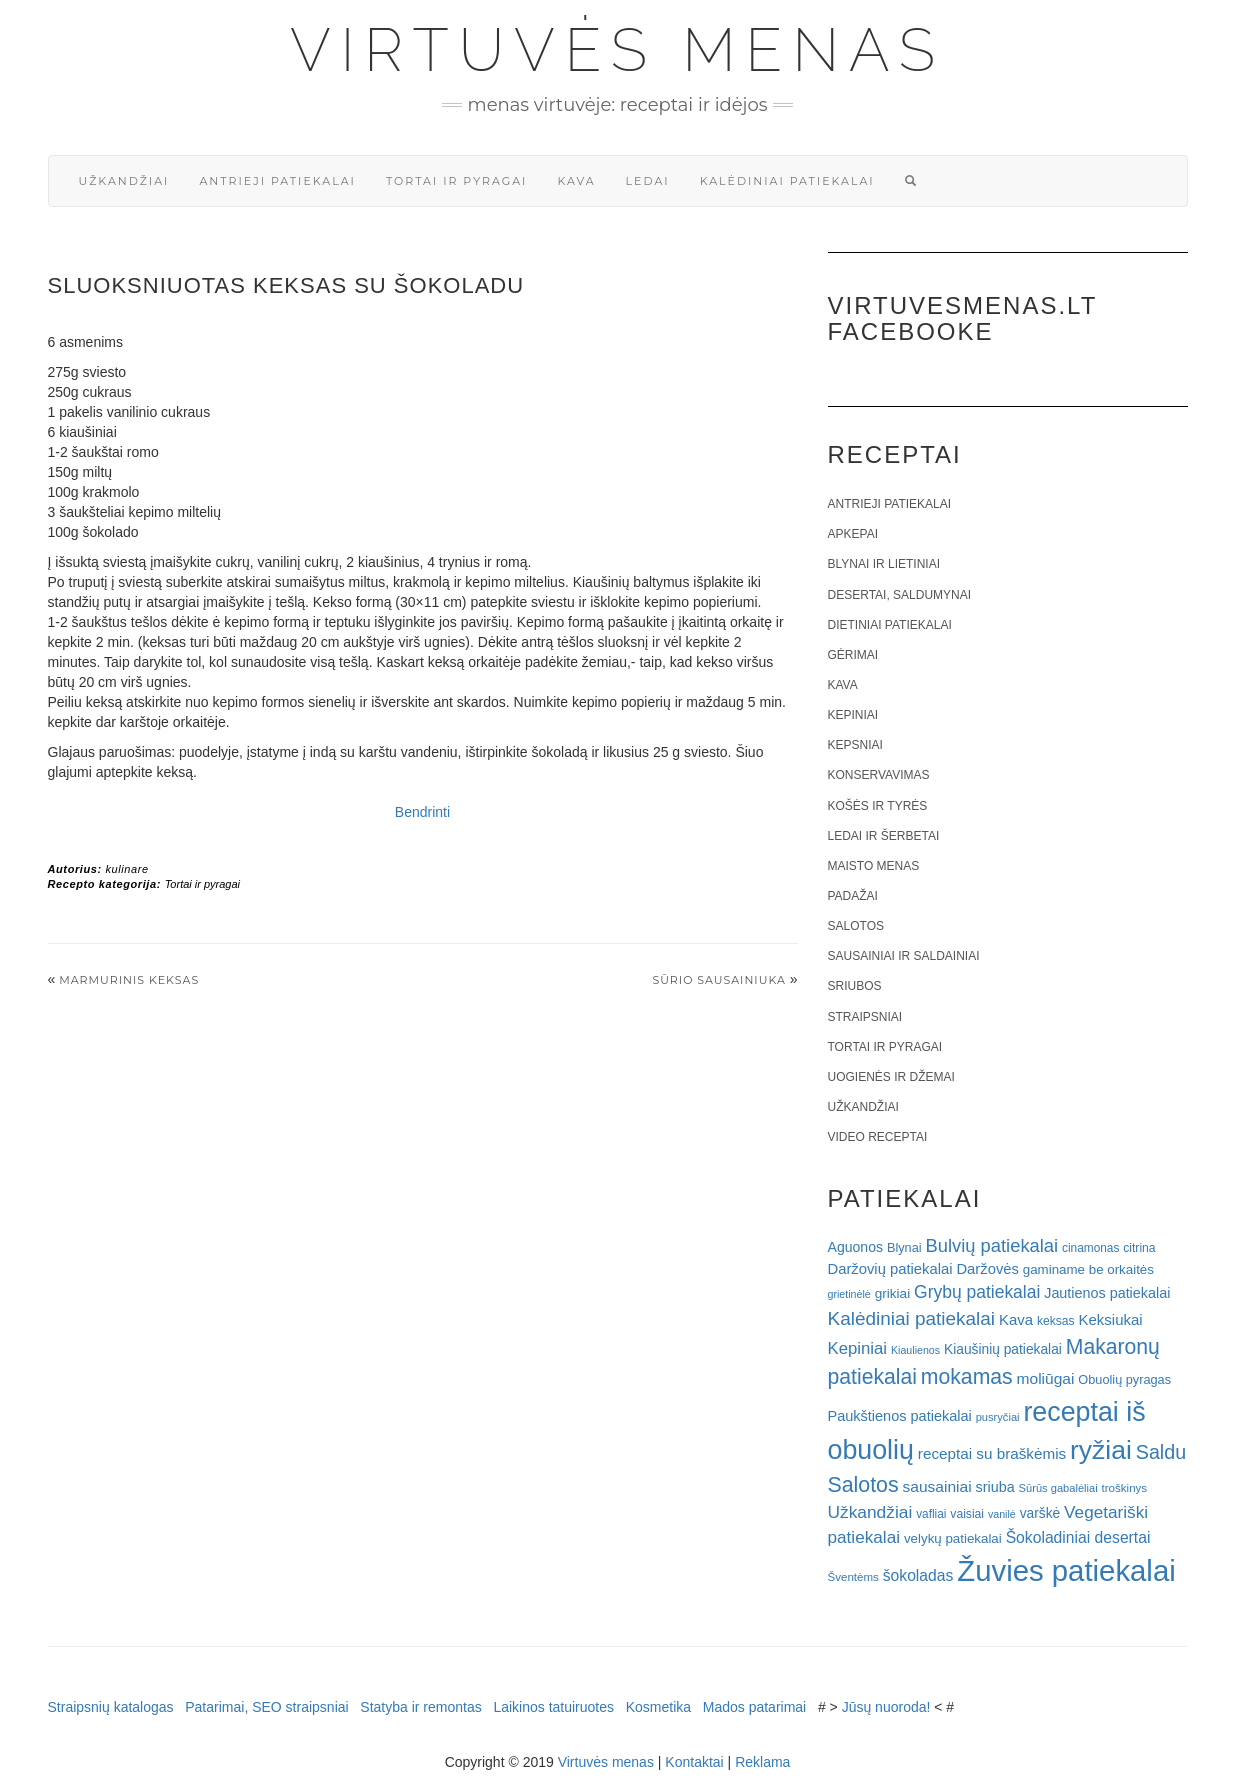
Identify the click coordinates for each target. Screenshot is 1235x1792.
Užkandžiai (124, 181)
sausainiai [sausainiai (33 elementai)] (937, 1486)
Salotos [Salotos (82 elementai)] (863, 1485)
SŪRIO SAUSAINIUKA (718, 980)
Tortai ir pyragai (457, 181)
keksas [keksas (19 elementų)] (1056, 1321)
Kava (576, 181)
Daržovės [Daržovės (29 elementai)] (987, 1269)
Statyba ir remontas (420, 1707)
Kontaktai (694, 1762)
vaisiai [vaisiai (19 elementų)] (967, 1514)
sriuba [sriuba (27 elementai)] (995, 1487)
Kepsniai (855, 745)
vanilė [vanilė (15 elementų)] (1002, 1514)
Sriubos (855, 986)
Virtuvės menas (617, 50)
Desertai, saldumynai (900, 595)
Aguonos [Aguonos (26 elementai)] (856, 1247)
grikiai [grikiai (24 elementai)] (893, 1293)
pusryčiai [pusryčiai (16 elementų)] (998, 1417)
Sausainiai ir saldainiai (904, 956)
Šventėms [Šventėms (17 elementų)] (853, 1577)
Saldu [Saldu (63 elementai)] (1161, 1452)
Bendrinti (422, 812)
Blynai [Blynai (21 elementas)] (904, 1247)
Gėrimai (853, 655)
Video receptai (878, 1137)
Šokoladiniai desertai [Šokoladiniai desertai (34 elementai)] (1078, 1537)
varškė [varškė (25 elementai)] (1040, 1513)
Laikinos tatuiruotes (553, 1707)
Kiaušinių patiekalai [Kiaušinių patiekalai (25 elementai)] (1003, 1349)
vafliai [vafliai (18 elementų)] (931, 1514)
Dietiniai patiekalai (890, 625)
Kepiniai (853, 715)
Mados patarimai (755, 1707)
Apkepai (853, 534)
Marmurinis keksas (129, 980)
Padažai (853, 896)
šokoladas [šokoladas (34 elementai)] (918, 1575)
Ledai (648, 181)
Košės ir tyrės (878, 806)
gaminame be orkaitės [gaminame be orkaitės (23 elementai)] (1088, 1269)
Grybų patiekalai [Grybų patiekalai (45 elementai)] (977, 1292)
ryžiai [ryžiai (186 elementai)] (1101, 1450)
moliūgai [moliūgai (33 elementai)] (1046, 1378)
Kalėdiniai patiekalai (787, 181)
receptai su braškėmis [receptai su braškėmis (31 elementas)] (992, 1453)
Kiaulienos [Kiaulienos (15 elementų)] (915, 1350)
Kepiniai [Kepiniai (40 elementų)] (858, 1348)
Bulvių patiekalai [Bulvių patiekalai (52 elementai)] (991, 1245)
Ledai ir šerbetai (884, 836)
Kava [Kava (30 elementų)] (1016, 1319)
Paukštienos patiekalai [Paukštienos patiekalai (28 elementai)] (900, 1416)
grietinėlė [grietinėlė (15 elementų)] (849, 1294)
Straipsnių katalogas (111, 1707)
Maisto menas (874, 866)
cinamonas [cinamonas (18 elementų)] (1090, 1248)
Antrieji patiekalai (277, 181)
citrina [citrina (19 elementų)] (1139, 1248)
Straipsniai (865, 1017)
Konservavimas (879, 775)
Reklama (762, 1762)
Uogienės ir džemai (891, 1077)
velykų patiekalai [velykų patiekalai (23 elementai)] (953, 1538)
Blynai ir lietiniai (884, 564)
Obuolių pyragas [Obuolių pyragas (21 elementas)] (1124, 1379)
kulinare (126, 869)
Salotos (856, 926)
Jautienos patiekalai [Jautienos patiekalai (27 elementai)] (1107, 1293)
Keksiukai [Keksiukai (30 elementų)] (1111, 1319)
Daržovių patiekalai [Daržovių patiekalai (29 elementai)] (890, 1269)
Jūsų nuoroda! (886, 1707)
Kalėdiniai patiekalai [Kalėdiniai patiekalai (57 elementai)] (912, 1318)
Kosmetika (658, 1707)
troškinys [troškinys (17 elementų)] (1125, 1488)
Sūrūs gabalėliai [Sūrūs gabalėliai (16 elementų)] (1058, 1488)
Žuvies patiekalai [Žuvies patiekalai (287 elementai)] (1066, 1570)
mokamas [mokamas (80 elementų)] (967, 1376)
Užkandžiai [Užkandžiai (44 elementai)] (870, 1512)
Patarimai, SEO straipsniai (266, 1707)
